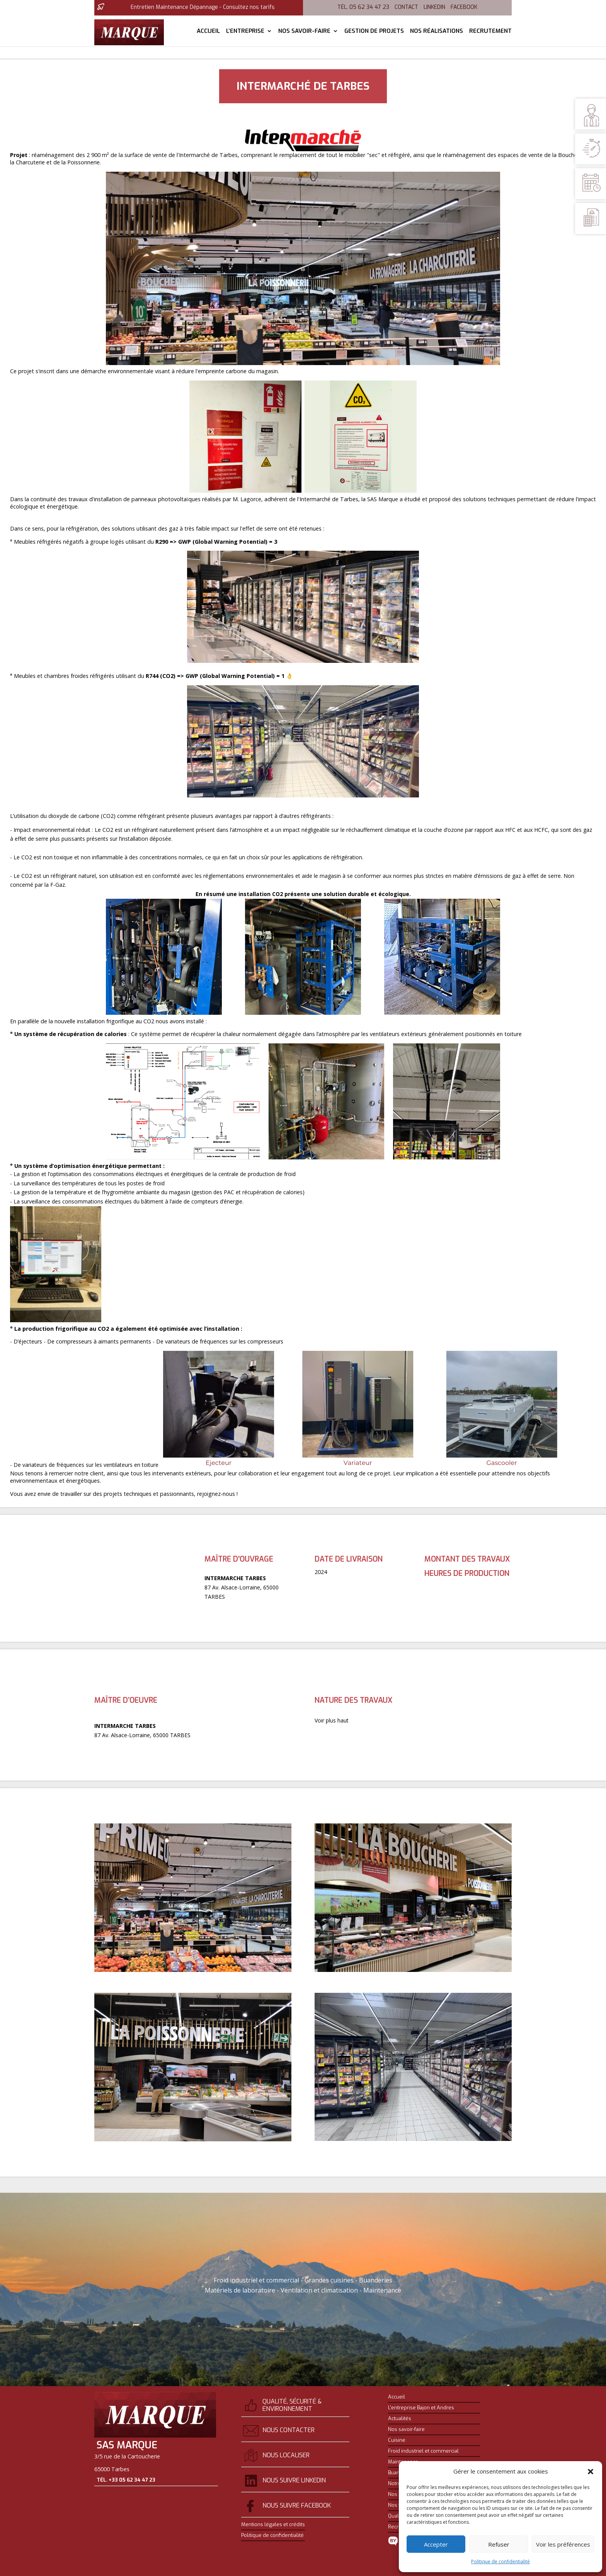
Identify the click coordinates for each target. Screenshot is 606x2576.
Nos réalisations (436, 31)
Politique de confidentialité (500, 2561)
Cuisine (396, 2440)
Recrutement (490, 31)
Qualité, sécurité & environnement (292, 2405)
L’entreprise (245, 31)
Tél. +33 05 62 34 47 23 (126, 2480)
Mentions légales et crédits (273, 2524)
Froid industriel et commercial (423, 2451)
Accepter (436, 2544)
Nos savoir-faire (304, 31)
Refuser (498, 2544)
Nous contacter (288, 2430)
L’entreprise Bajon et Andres (421, 2408)
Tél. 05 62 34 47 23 (363, 7)
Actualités (399, 2419)
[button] (590, 2471)
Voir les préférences (563, 2544)
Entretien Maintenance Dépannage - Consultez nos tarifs (203, 7)
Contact (406, 7)
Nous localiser (286, 2455)
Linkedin (434, 7)
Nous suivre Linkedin (294, 2480)
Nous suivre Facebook (296, 2505)
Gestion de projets (374, 31)
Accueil (208, 31)
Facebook (464, 7)
